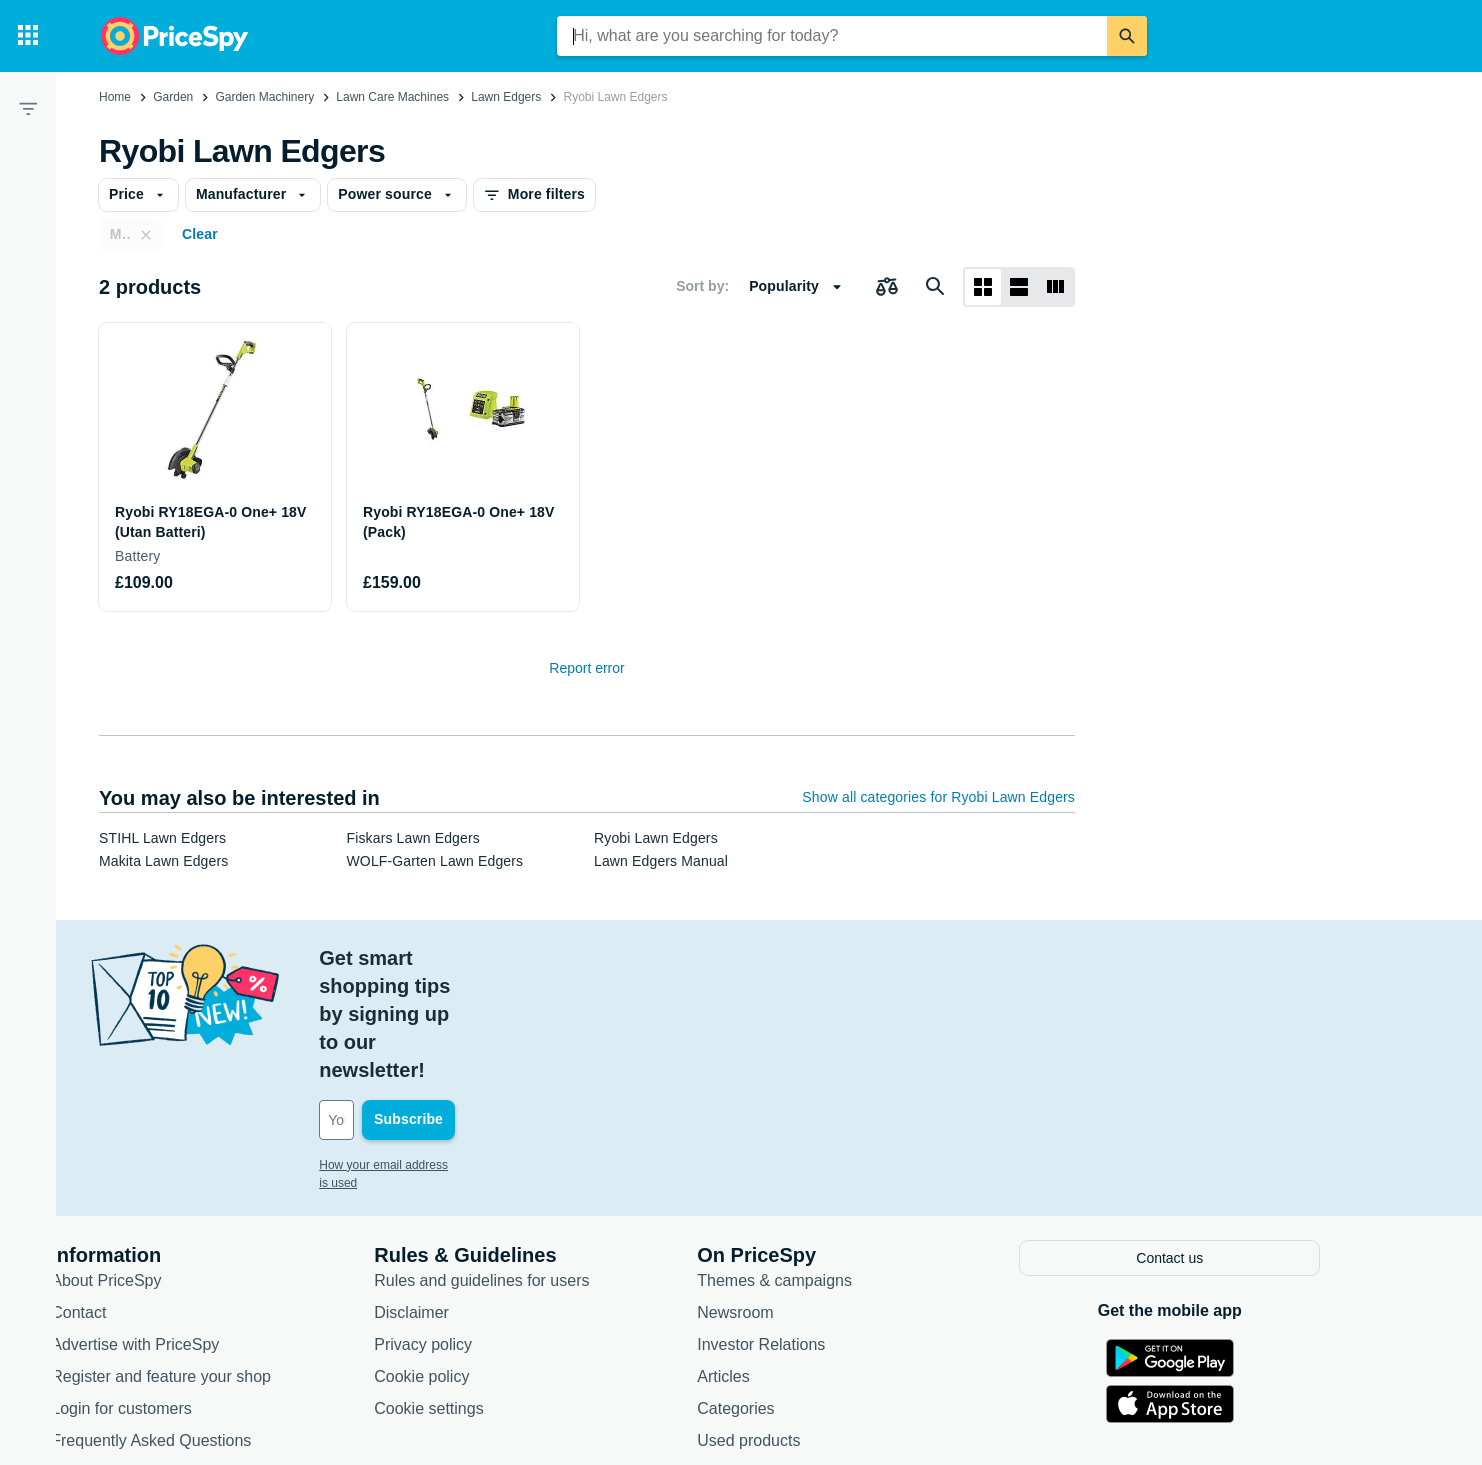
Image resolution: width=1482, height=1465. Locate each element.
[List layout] (1019, 287)
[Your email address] (510, 1008)
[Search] (1127, 36)
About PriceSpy (162, 1165)
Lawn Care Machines (392, 97)
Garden (173, 97)
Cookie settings (484, 1293)
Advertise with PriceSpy (191, 1229)
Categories (791, 1293)
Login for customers (177, 1293)
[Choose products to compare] (887, 287)
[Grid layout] (983, 287)
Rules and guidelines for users (537, 1165)
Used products (804, 1325)
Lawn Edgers (506, 97)
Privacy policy (479, 1229)
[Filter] (28, 108)
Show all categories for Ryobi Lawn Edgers (938, 797)
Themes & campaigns (830, 1165)
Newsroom (791, 1197)
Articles (779, 1261)
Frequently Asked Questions (207, 1325)
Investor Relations (817, 1229)
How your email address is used (460, 1053)
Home (115, 97)
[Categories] (28, 36)
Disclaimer (467, 1197)
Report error (586, 668)
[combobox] (832, 36)
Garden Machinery (264, 97)
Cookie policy (477, 1261)
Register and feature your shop (217, 1261)
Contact (134, 1197)
